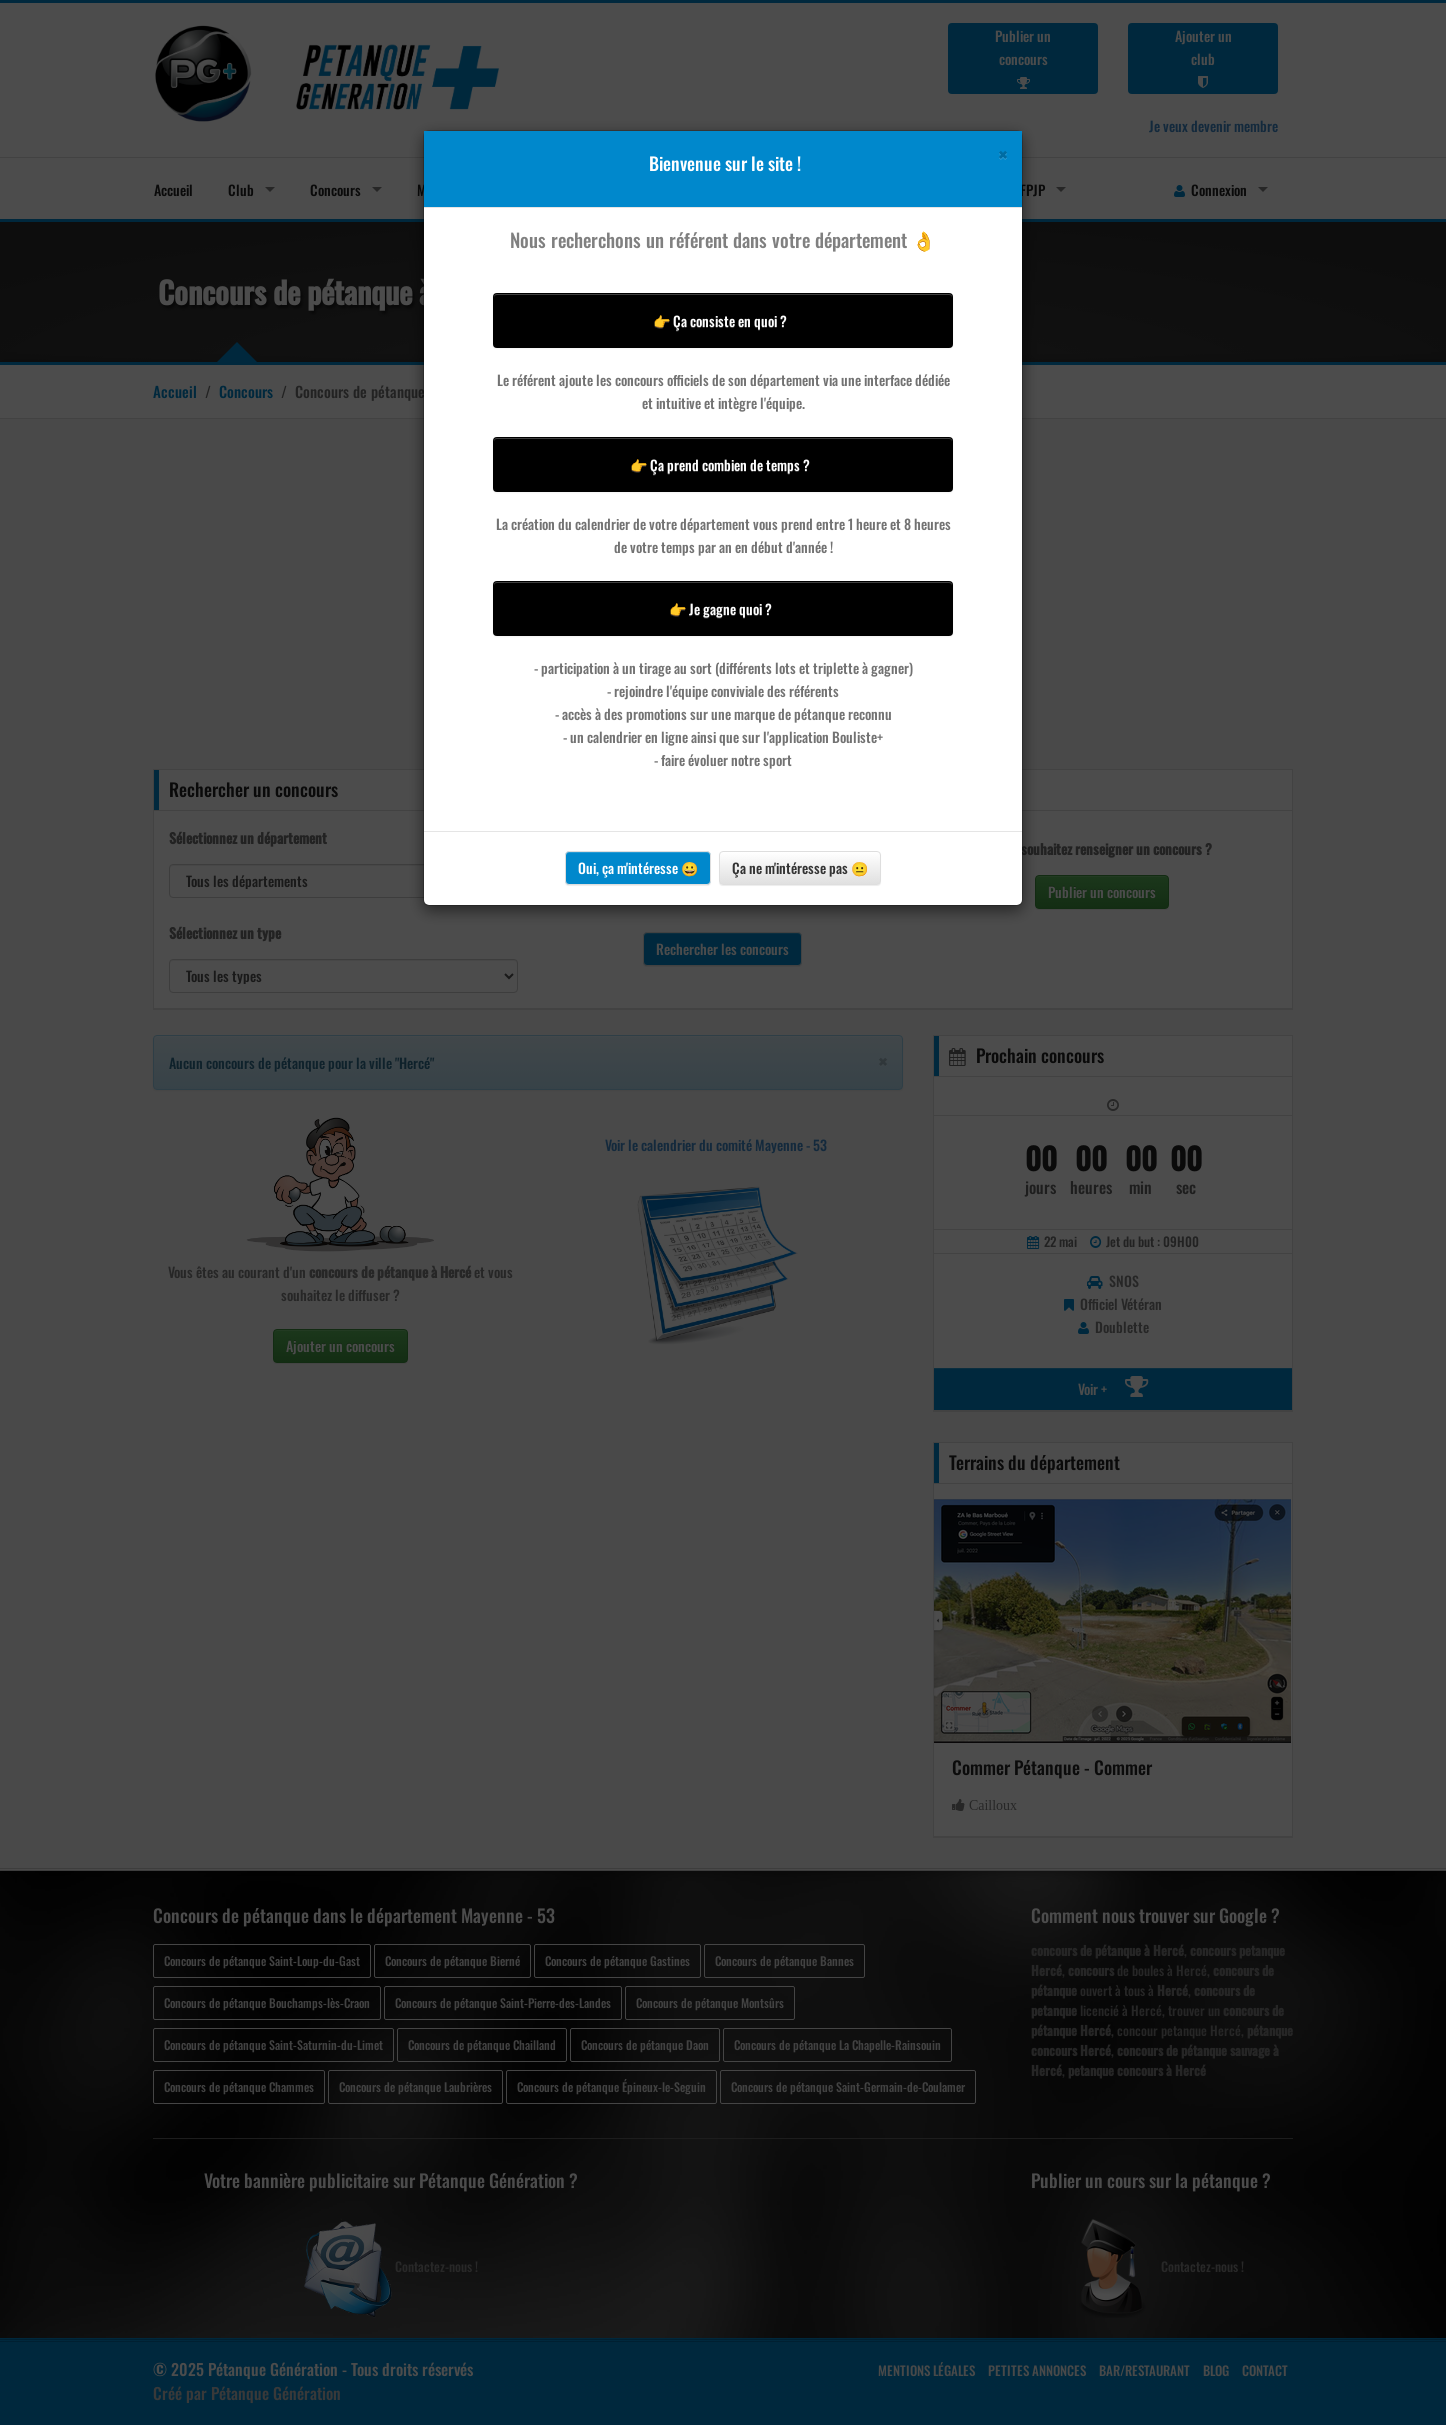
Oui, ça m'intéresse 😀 (638, 867)
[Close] (1002, 154)
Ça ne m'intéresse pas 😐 (800, 867)
